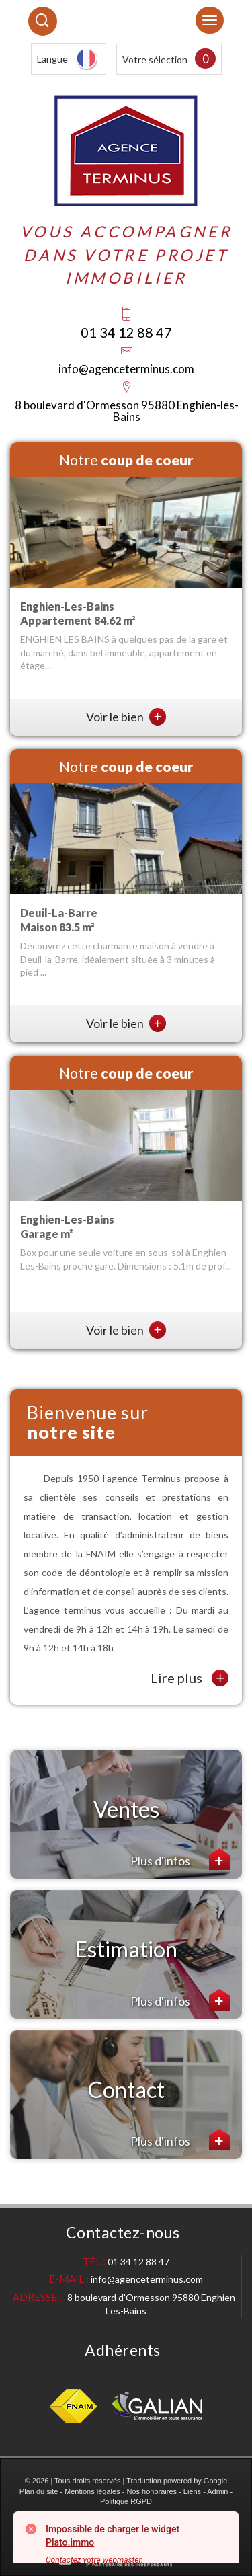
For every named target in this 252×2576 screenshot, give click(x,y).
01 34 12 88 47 (126, 332)
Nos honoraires (151, 2491)
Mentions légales (92, 2491)
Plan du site (38, 2491)
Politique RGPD (126, 2501)
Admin (217, 2491)
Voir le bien (126, 716)
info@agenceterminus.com (126, 369)
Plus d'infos (180, 1859)
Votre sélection (154, 59)
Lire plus (189, 1678)
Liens (192, 2491)
